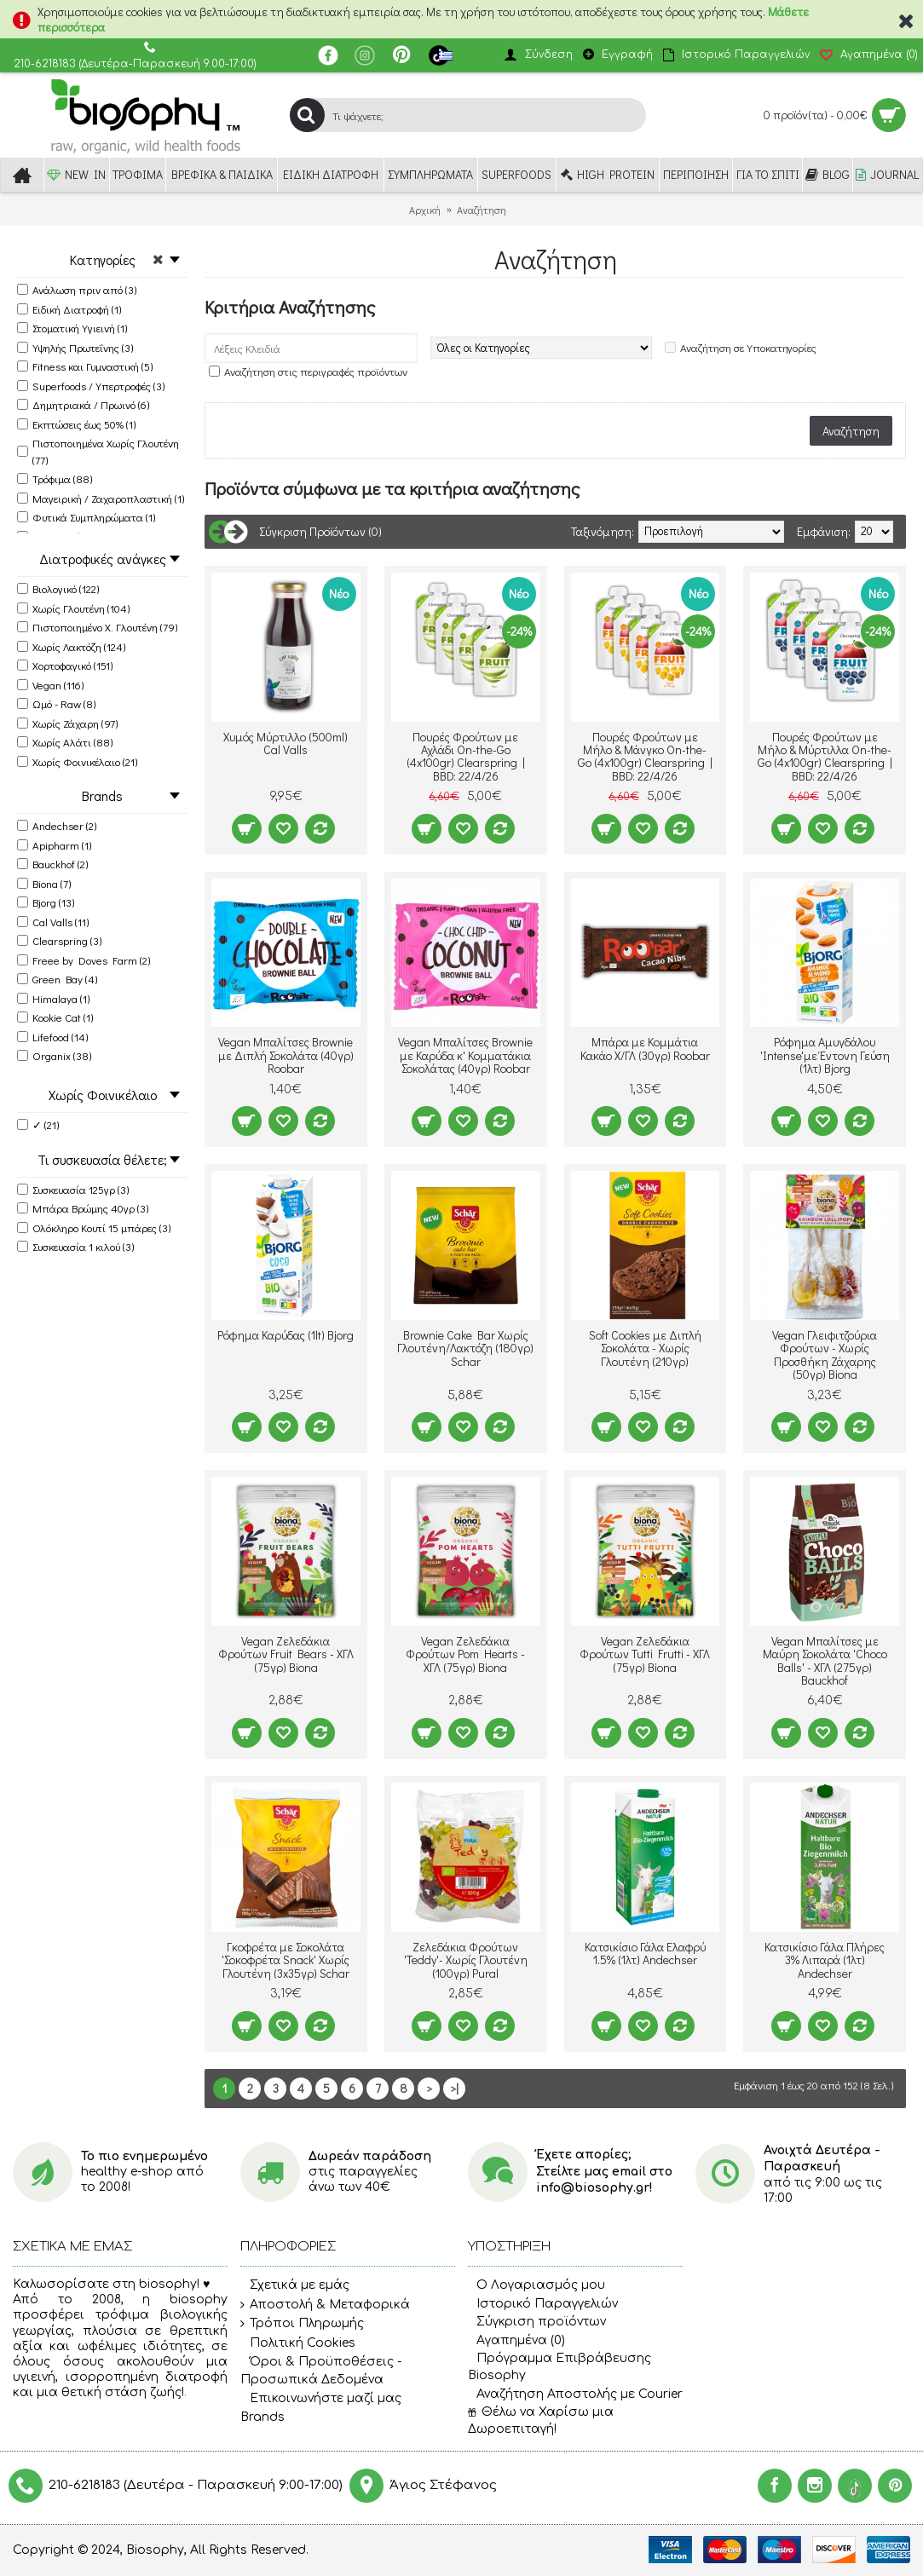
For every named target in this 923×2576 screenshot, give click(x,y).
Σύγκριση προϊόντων (537, 2321)
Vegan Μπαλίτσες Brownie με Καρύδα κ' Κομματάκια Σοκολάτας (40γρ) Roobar (465, 1055)
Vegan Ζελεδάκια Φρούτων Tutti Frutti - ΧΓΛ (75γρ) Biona (645, 1654)
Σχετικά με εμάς (294, 2285)
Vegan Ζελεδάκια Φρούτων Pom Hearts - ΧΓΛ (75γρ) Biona (465, 1654)
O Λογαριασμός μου (536, 2285)
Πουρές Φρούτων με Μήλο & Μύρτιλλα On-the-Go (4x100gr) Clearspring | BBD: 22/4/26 (825, 756)
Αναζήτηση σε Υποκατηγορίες (748, 347)
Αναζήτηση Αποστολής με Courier (575, 2394)
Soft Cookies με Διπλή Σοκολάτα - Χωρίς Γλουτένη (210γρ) (645, 1348)
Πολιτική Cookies (297, 2343)
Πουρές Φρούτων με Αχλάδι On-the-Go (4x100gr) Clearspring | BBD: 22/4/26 (466, 756)
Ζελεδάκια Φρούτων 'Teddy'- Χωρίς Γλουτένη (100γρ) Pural (466, 1960)
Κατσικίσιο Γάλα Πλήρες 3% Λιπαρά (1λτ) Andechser (824, 1960)
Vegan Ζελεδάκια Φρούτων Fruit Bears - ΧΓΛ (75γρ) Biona (286, 1654)
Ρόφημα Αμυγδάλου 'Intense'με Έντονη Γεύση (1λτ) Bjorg (825, 1055)
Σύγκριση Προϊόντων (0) (320, 531)
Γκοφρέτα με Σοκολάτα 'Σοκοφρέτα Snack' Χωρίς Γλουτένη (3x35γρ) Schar (285, 1960)
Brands (262, 2417)
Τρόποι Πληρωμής (302, 2324)
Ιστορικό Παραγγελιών (543, 2303)
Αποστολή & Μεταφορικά (325, 2305)
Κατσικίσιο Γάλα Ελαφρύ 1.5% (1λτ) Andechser (645, 1953)
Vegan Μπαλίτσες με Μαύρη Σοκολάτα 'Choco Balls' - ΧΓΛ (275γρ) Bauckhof (825, 1660)
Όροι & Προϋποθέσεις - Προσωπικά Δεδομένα (320, 2371)
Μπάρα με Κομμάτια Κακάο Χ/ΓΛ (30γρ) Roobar (645, 1048)
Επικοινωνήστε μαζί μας (320, 2399)
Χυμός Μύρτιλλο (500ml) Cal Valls (285, 743)
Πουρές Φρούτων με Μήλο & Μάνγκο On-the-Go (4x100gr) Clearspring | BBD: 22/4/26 (645, 756)
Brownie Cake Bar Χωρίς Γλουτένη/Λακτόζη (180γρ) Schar (465, 1348)
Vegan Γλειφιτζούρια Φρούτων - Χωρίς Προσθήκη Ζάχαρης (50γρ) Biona (824, 1354)
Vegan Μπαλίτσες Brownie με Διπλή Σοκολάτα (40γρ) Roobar (286, 1055)
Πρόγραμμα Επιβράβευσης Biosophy (559, 2367)
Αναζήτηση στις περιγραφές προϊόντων (315, 371)
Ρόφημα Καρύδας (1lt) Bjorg (285, 1335)
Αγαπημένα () (516, 2340)
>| (454, 2088)
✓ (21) (38, 1124)
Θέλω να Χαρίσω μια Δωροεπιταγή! (541, 2420)
